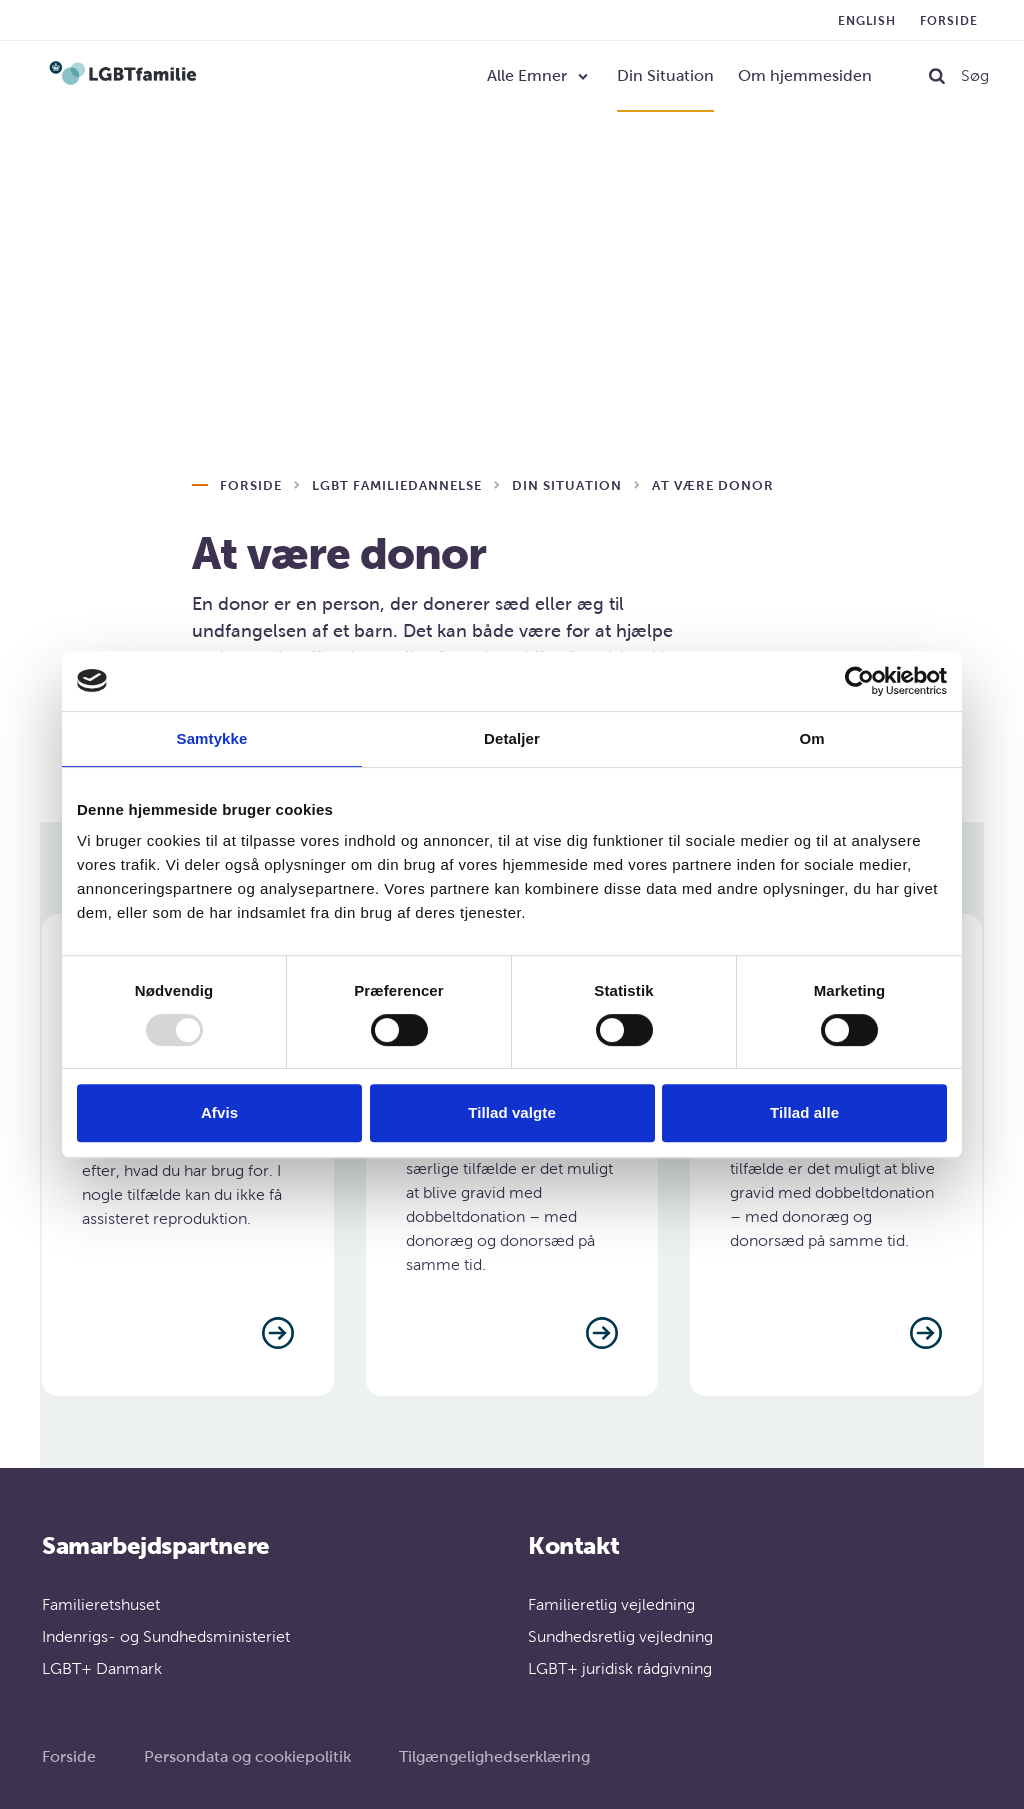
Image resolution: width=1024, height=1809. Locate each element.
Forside (949, 21)
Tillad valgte (512, 1112)
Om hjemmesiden (805, 75)
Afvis (219, 1112)
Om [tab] (811, 738)
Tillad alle (804, 1112)
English (867, 21)
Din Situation (665, 75)
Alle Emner (527, 75)
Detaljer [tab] (512, 738)
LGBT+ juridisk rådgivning (620, 1668)
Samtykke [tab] (212, 738)
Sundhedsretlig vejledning (620, 1636)
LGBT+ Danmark (102, 1668)
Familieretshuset (101, 1604)
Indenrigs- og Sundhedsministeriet (166, 1636)
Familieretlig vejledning (611, 1604)
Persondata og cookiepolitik (247, 1756)
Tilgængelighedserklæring (494, 1756)
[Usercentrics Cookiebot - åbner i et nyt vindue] (859, 681)
